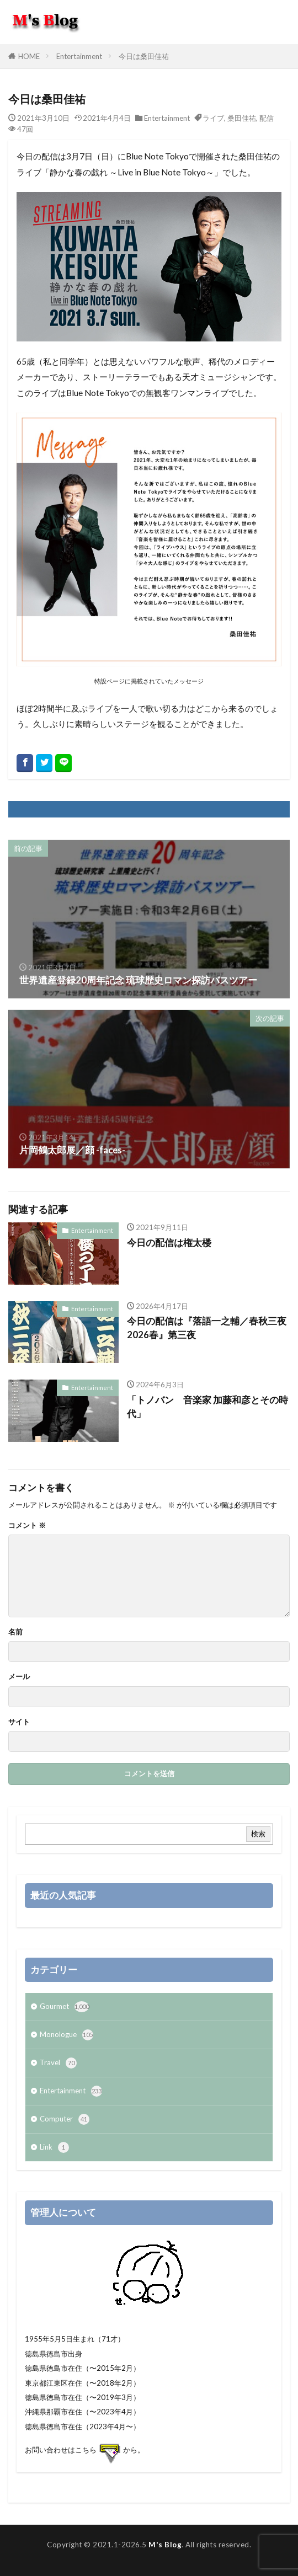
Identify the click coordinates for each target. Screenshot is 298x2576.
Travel (58, 2063)
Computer (64, 2119)
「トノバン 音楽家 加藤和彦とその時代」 (207, 1406)
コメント (27, 1525)
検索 (258, 1833)
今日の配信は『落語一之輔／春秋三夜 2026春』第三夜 (208, 1328)
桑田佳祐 (241, 118)
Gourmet (64, 2006)
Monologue (66, 2034)
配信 (266, 118)
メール (19, 1676)
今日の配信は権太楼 (169, 1242)
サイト (19, 1721)
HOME (29, 56)
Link (54, 2147)
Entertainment (79, 56)
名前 (15, 1632)
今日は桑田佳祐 (144, 56)
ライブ (213, 118)
